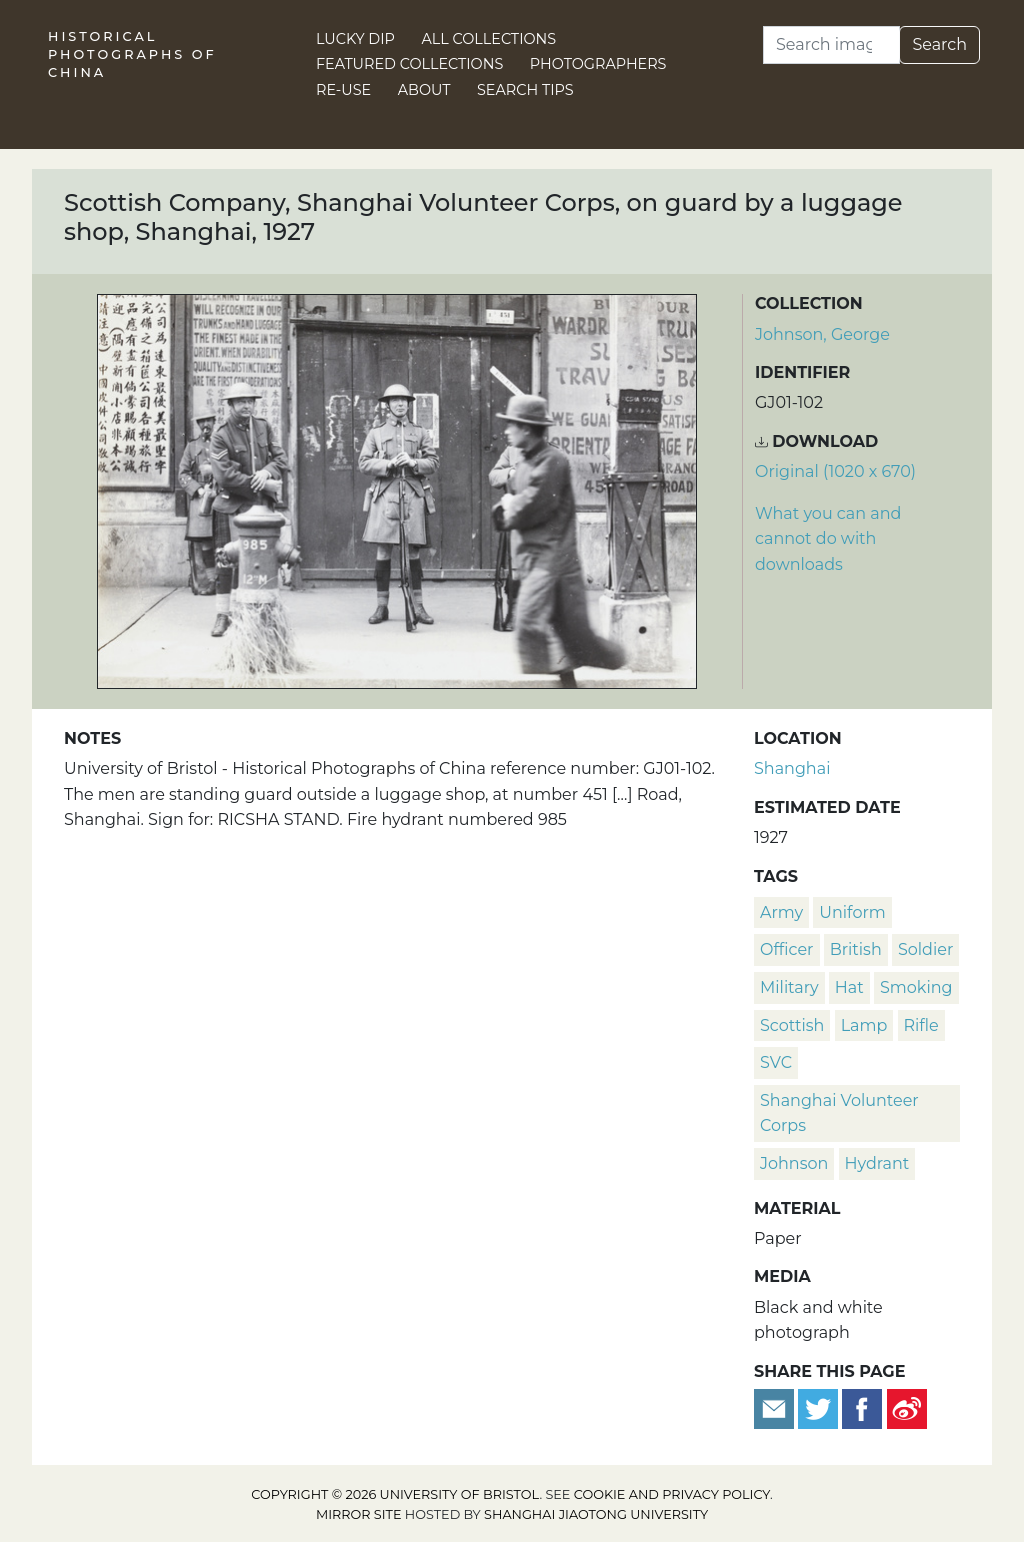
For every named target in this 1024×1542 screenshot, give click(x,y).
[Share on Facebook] (862, 1407)
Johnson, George (822, 334)
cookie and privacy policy (672, 1494)
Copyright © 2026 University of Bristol (395, 1494)
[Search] (831, 45)
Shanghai (792, 768)
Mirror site (359, 1514)
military (789, 987)
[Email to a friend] (776, 1407)
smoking (916, 987)
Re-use (343, 90)
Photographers (598, 64)
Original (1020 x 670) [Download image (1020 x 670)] (835, 471)
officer (787, 949)
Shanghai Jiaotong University (596, 1514)
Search (939, 44)
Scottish (792, 1025)
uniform (852, 912)
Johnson (794, 1163)
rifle (921, 1025)
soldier (925, 949)
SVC (776, 1062)
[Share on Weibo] (907, 1407)
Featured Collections (409, 64)
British (856, 949)
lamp (864, 1025)
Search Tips (525, 90)
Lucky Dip (355, 39)
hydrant (877, 1163)
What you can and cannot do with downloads (828, 539)
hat (849, 987)
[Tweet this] (820, 1407)
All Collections (489, 39)
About (424, 90)
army (781, 912)
